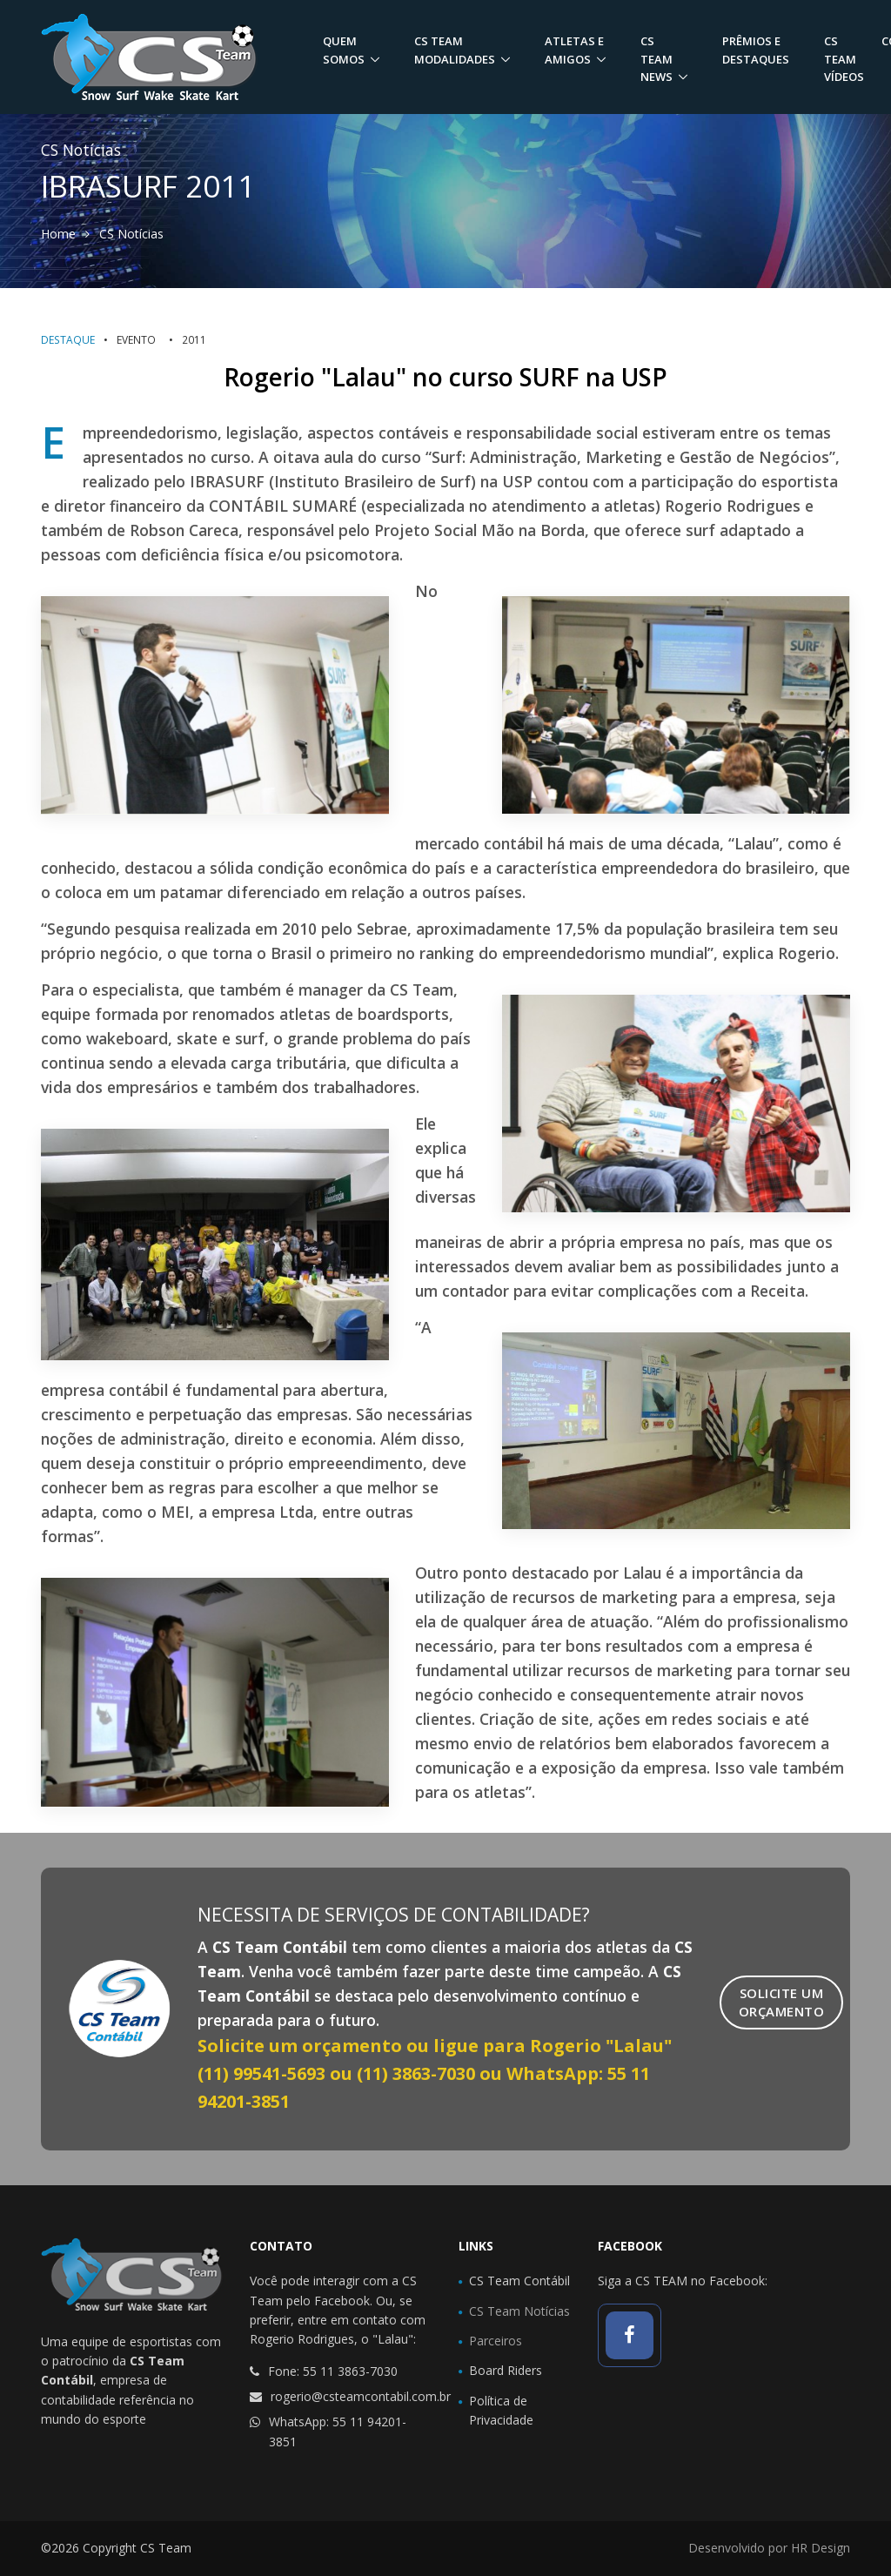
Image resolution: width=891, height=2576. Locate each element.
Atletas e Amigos (574, 50)
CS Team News (656, 59)
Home (58, 233)
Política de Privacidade (501, 2410)
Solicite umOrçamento (782, 2002)
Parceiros (495, 2340)
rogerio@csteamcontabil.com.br (361, 2396)
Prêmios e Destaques (755, 50)
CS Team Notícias (519, 2311)
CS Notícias (131, 233)
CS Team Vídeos (844, 59)
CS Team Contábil (519, 2280)
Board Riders (505, 2370)
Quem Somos (344, 50)
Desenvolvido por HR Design (769, 2547)
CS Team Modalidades (454, 50)
